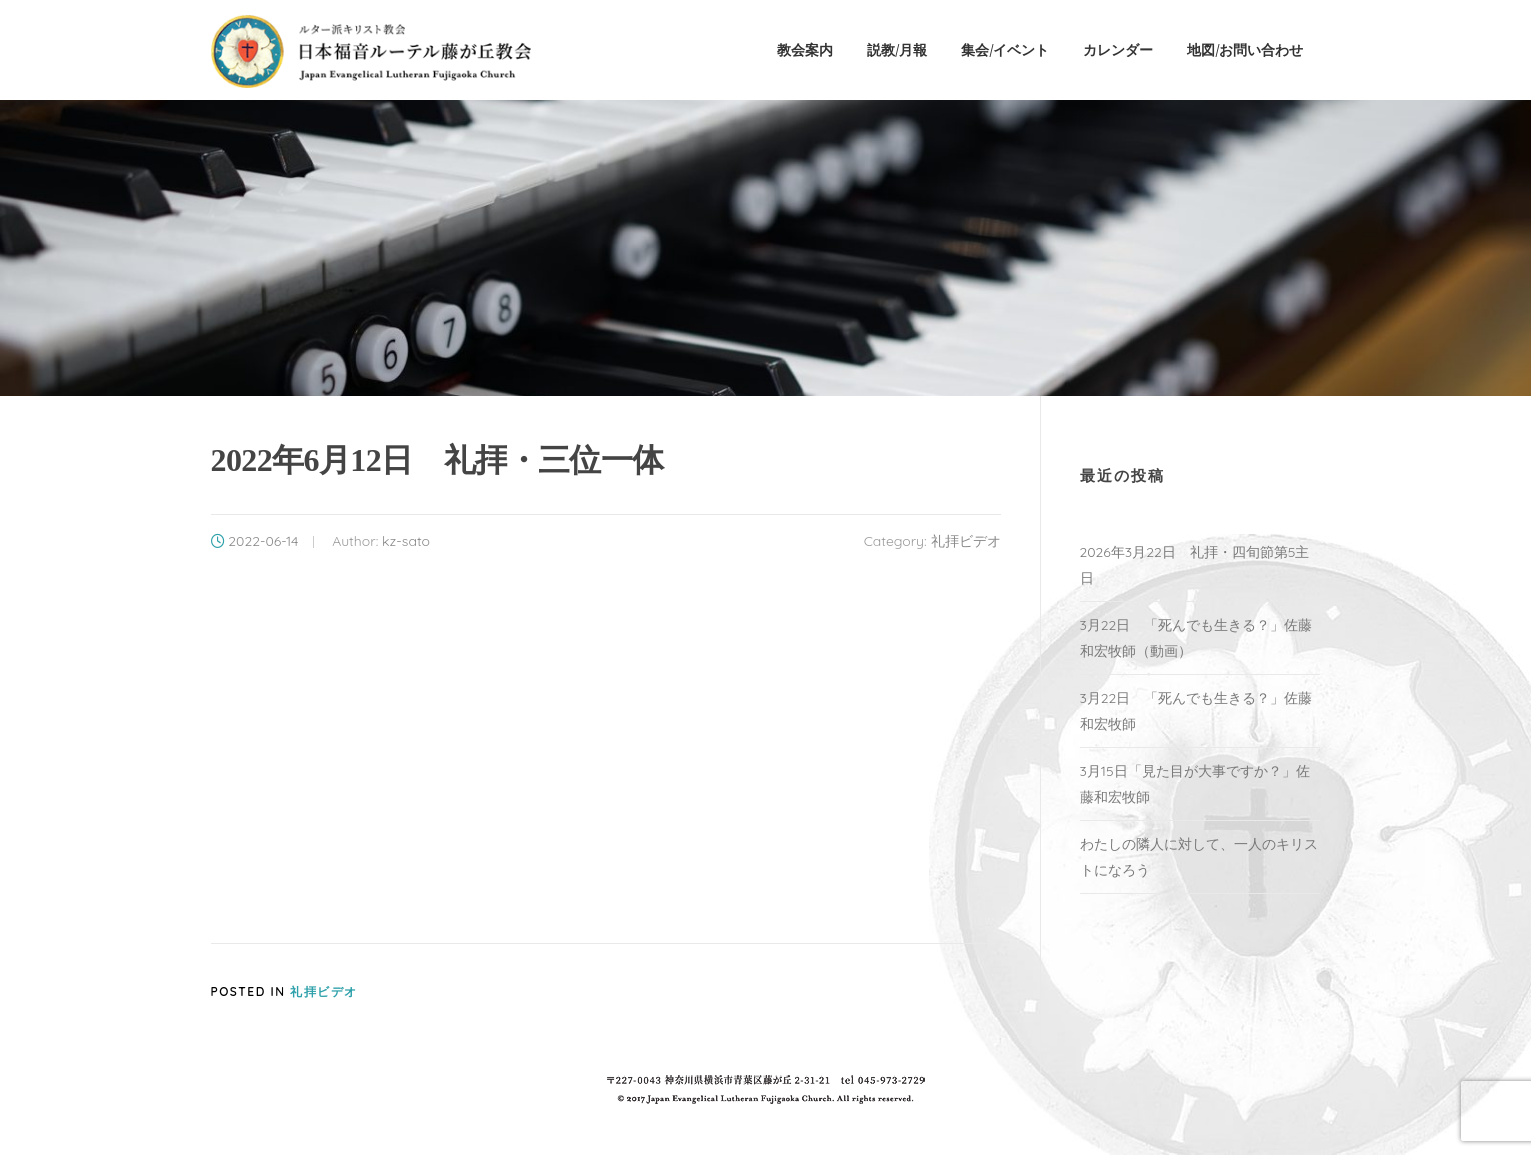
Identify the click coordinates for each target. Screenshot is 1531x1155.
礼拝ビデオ (966, 541)
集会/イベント (1005, 49)
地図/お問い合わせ (1245, 49)
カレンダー (1118, 49)
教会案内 (805, 49)
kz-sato (406, 541)
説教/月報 (897, 49)
